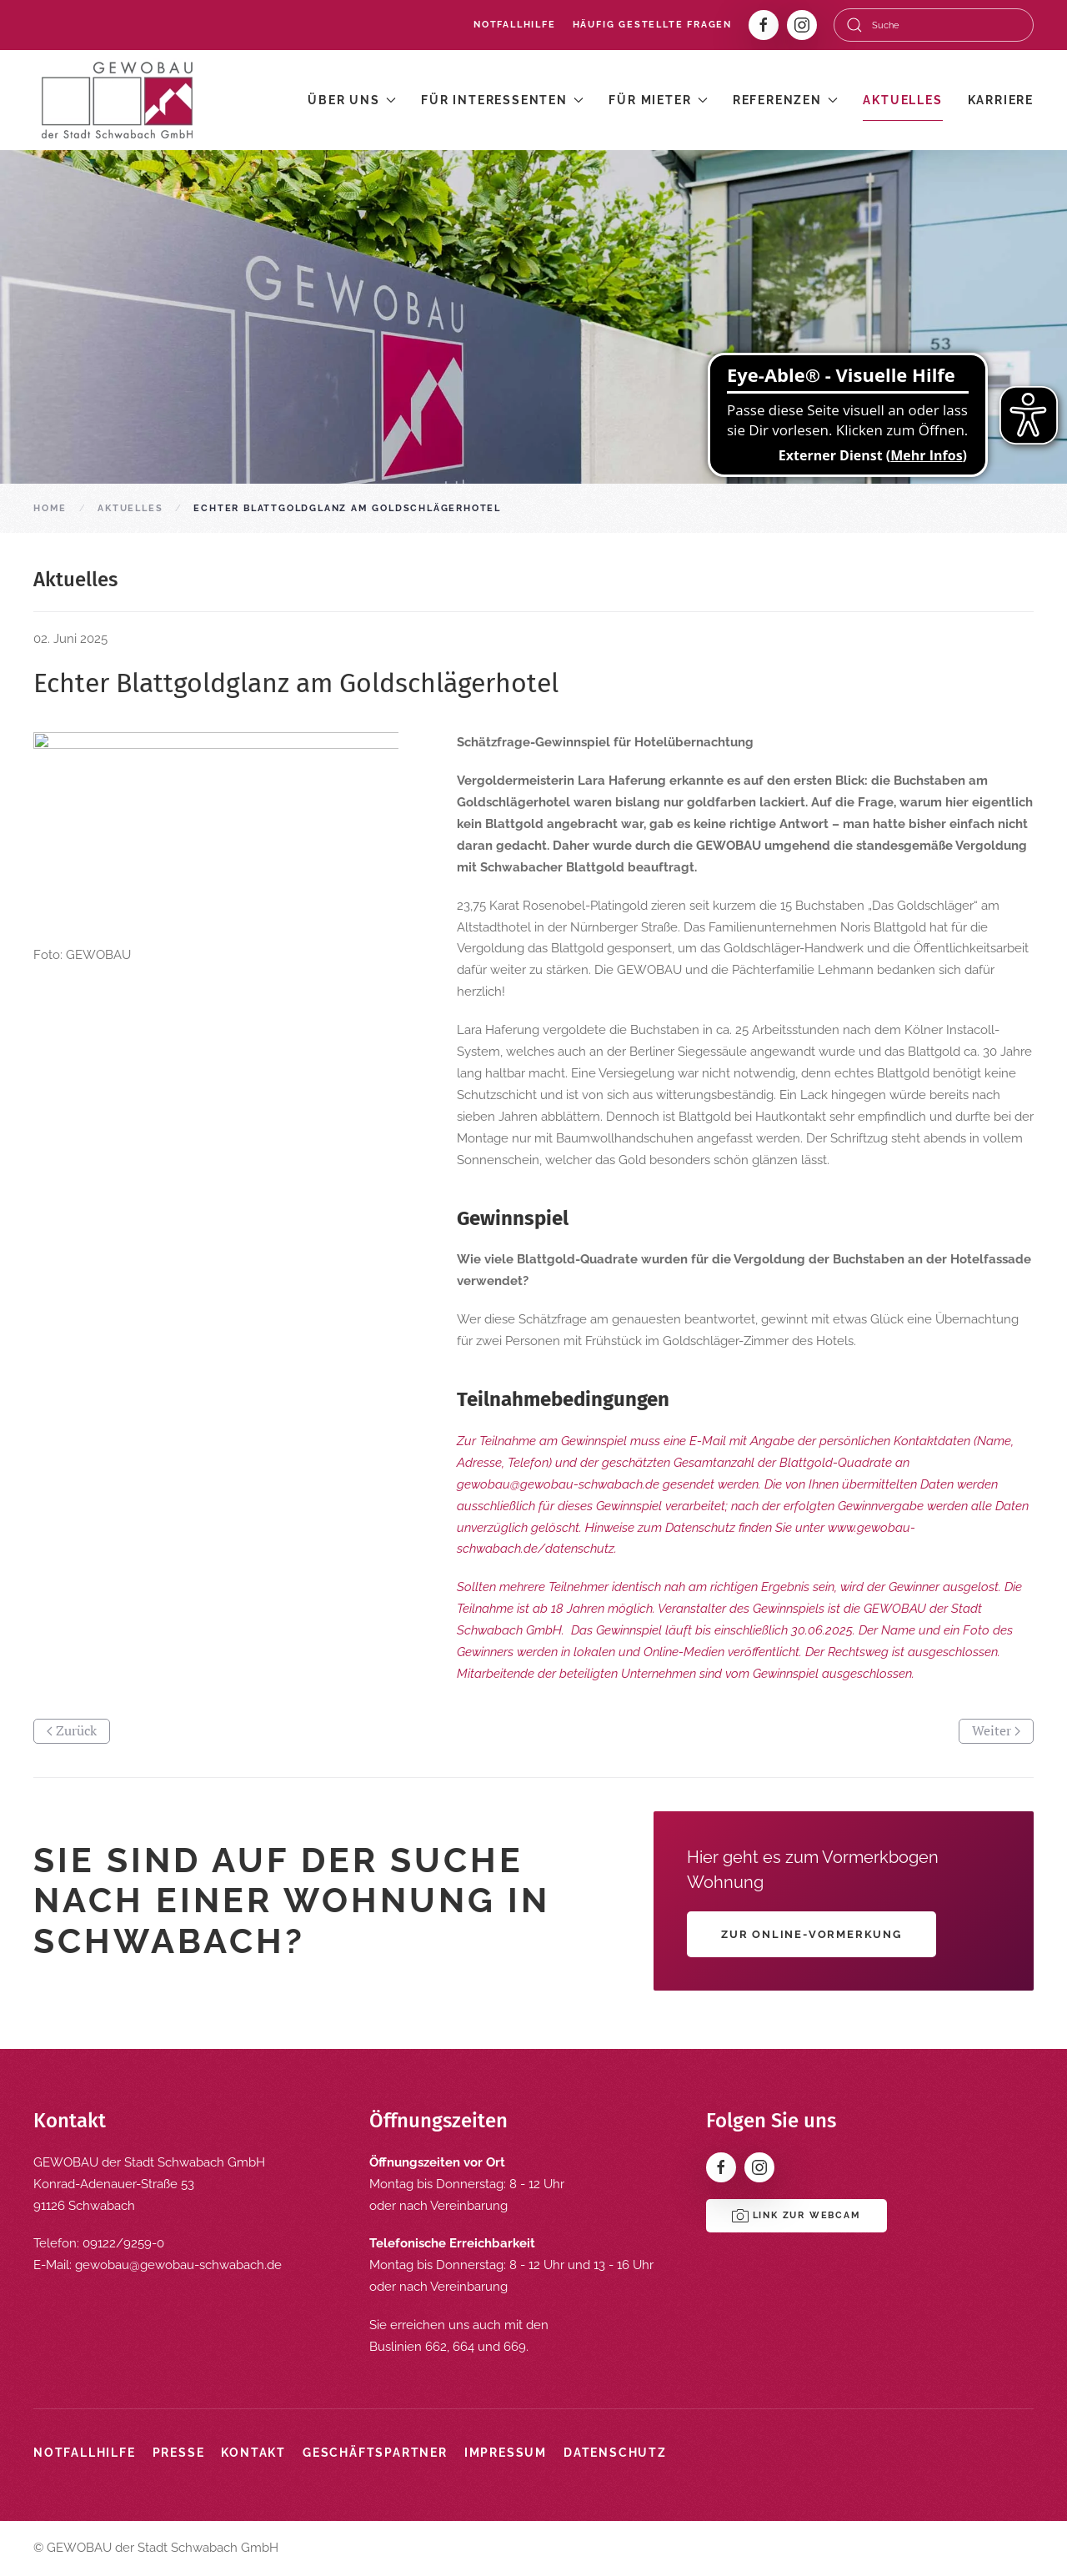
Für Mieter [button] (658, 100)
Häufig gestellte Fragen (652, 24)
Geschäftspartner (375, 2452)
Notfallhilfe (514, 24)
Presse (179, 2452)
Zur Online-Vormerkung (811, 1934)
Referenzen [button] (786, 100)
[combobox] (934, 25)
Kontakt (253, 2452)
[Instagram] (802, 25)
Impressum (505, 2452)
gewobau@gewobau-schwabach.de (178, 2264)
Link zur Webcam (796, 2215)
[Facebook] (764, 25)
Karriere (1001, 100)
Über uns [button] (352, 100)
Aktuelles (902, 100)
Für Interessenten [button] (502, 100)
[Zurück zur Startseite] (116, 100)
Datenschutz (615, 2452)
